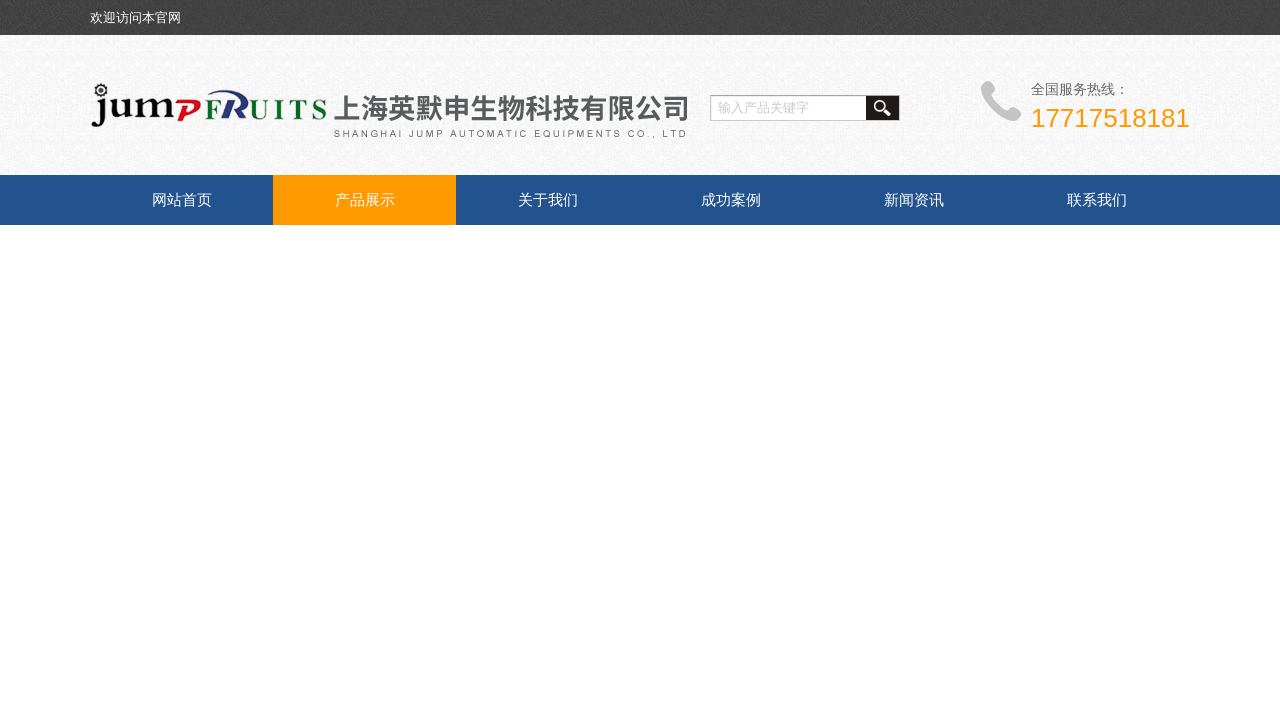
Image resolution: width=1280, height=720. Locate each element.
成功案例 (731, 199)
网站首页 (182, 199)
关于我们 (548, 199)
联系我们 (1097, 199)
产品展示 (365, 199)
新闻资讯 (914, 199)
